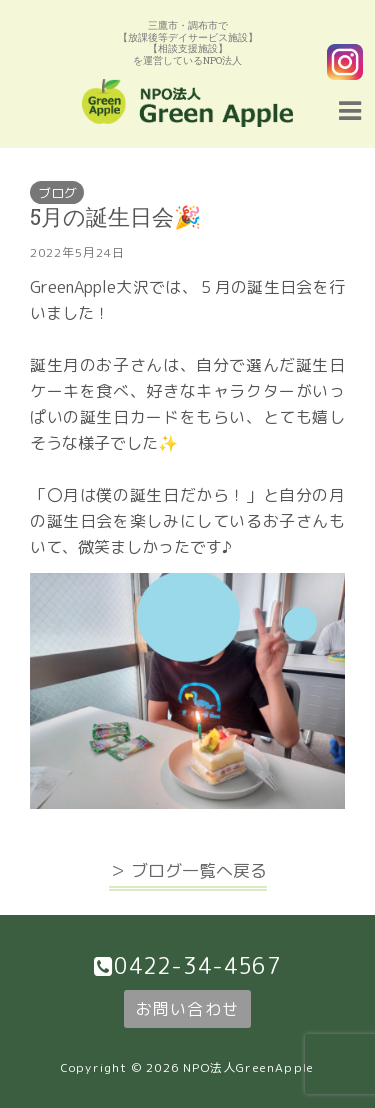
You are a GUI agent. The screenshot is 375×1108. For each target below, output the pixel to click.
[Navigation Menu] (350, 108)
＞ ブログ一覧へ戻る (188, 870)
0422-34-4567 (197, 966)
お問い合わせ (187, 1009)
